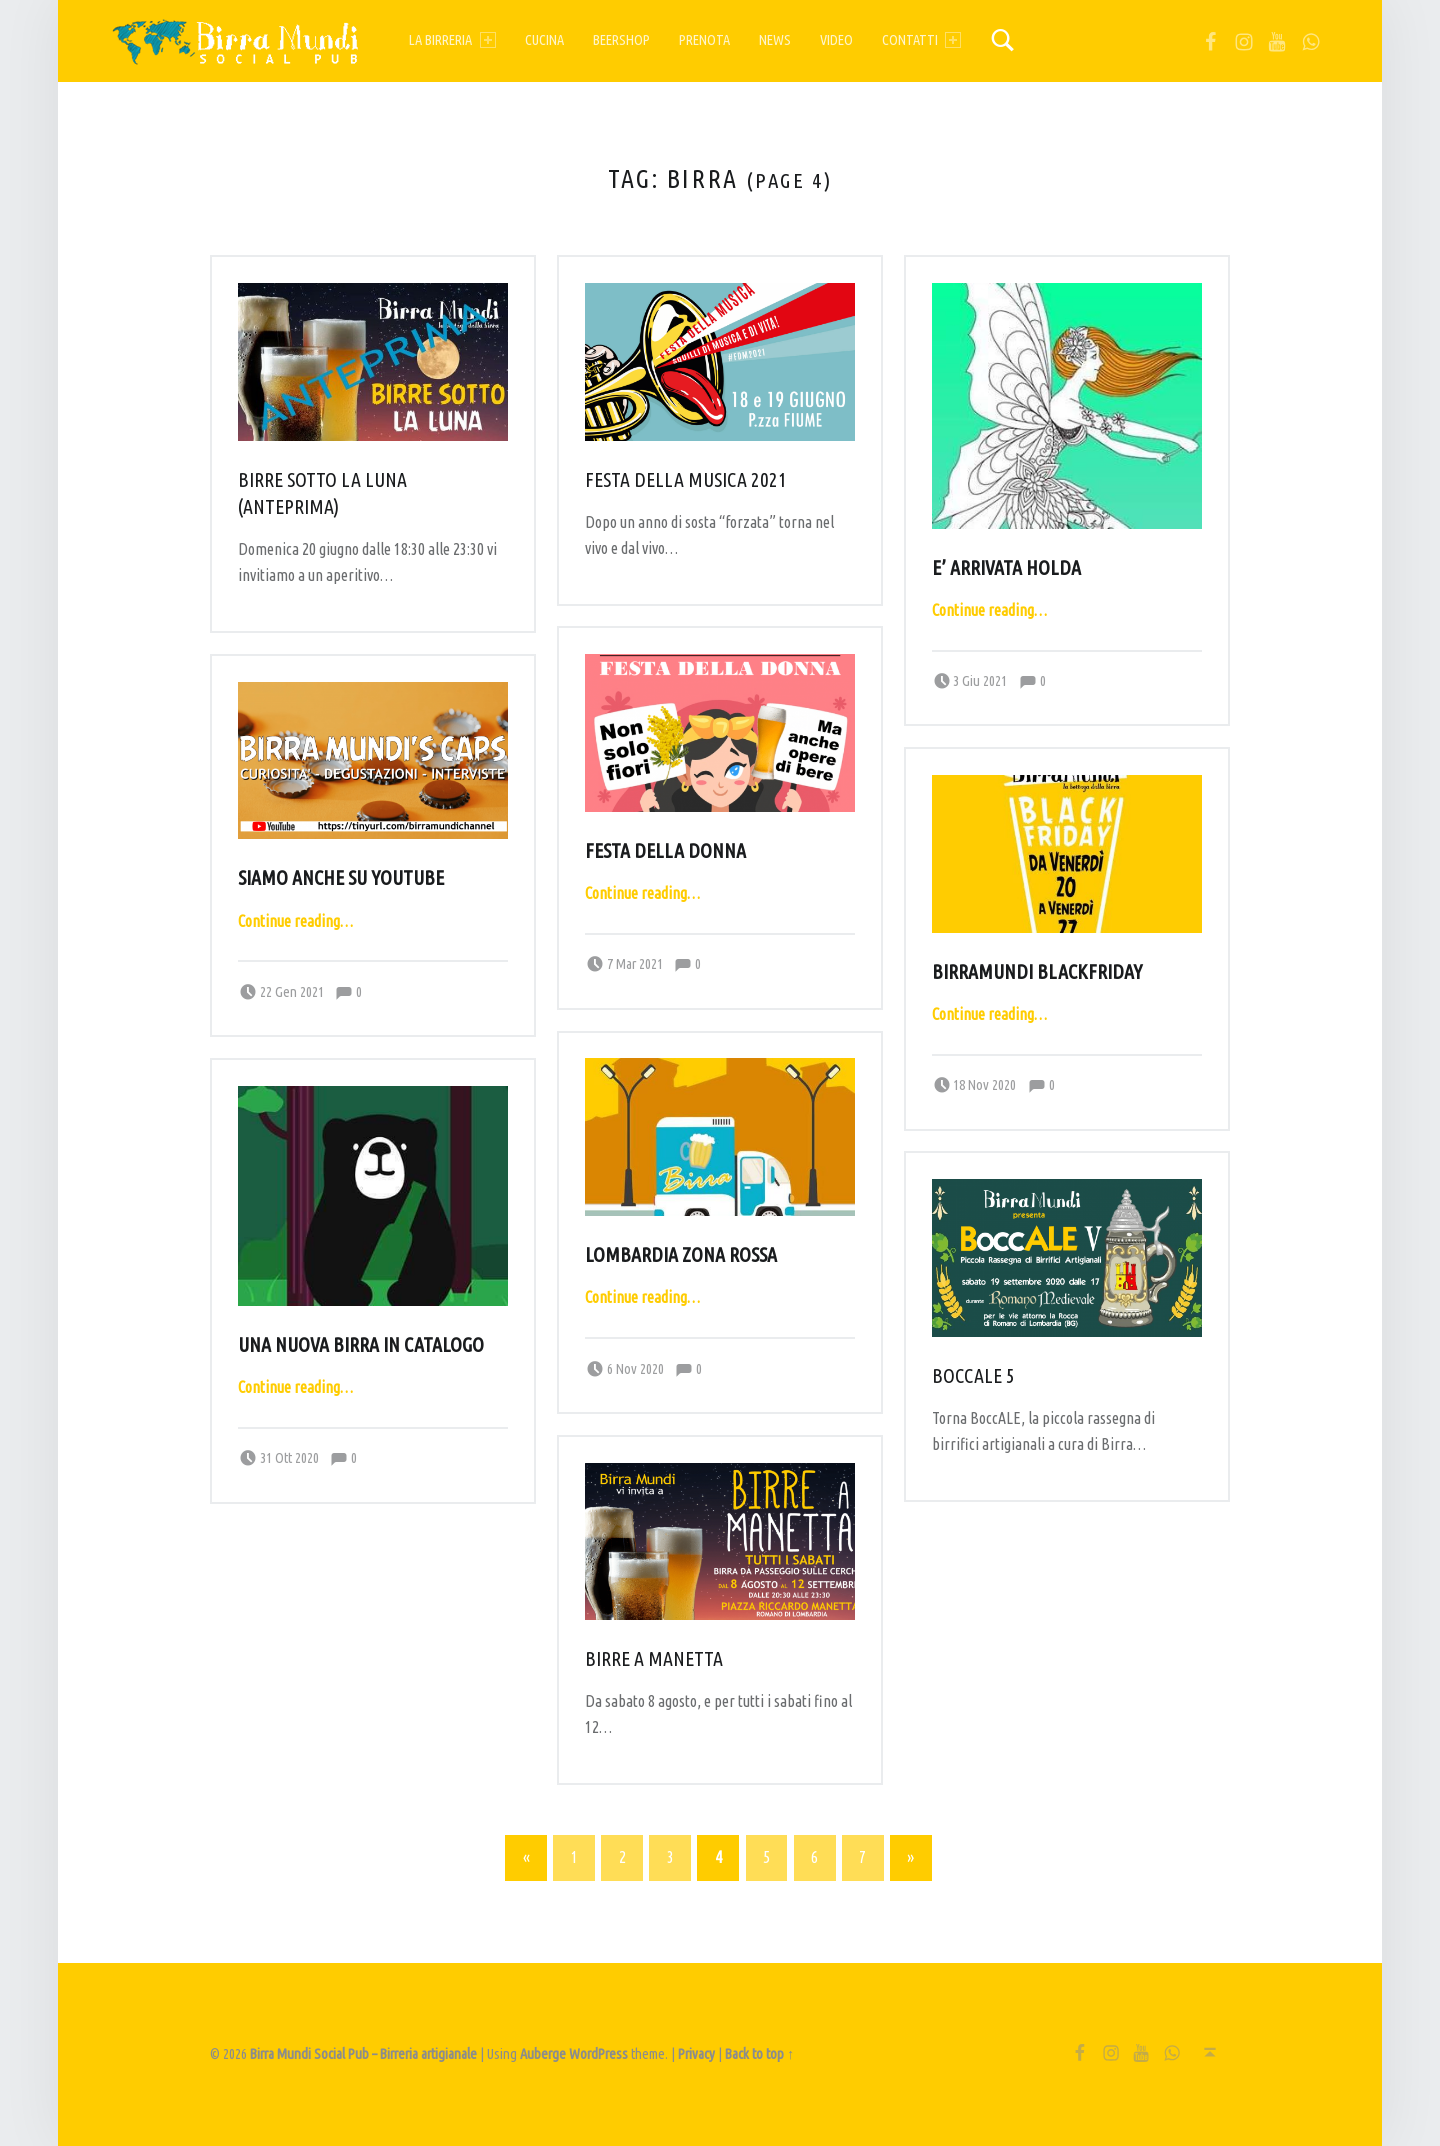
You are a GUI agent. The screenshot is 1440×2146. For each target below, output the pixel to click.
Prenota (704, 40)
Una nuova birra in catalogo (361, 1345)
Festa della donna (665, 851)
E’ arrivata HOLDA (1006, 568)
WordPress (598, 2054)
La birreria (452, 40)
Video (836, 40)
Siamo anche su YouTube (341, 878)
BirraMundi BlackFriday (1037, 972)
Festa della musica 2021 (686, 480)
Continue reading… (989, 610)
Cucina (544, 40)
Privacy (696, 2054)
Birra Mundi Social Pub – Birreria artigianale (363, 2054)
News (775, 40)
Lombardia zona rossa (681, 1255)
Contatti (921, 40)
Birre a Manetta (654, 1659)
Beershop (621, 40)
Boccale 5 (973, 1376)
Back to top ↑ (759, 2054)
